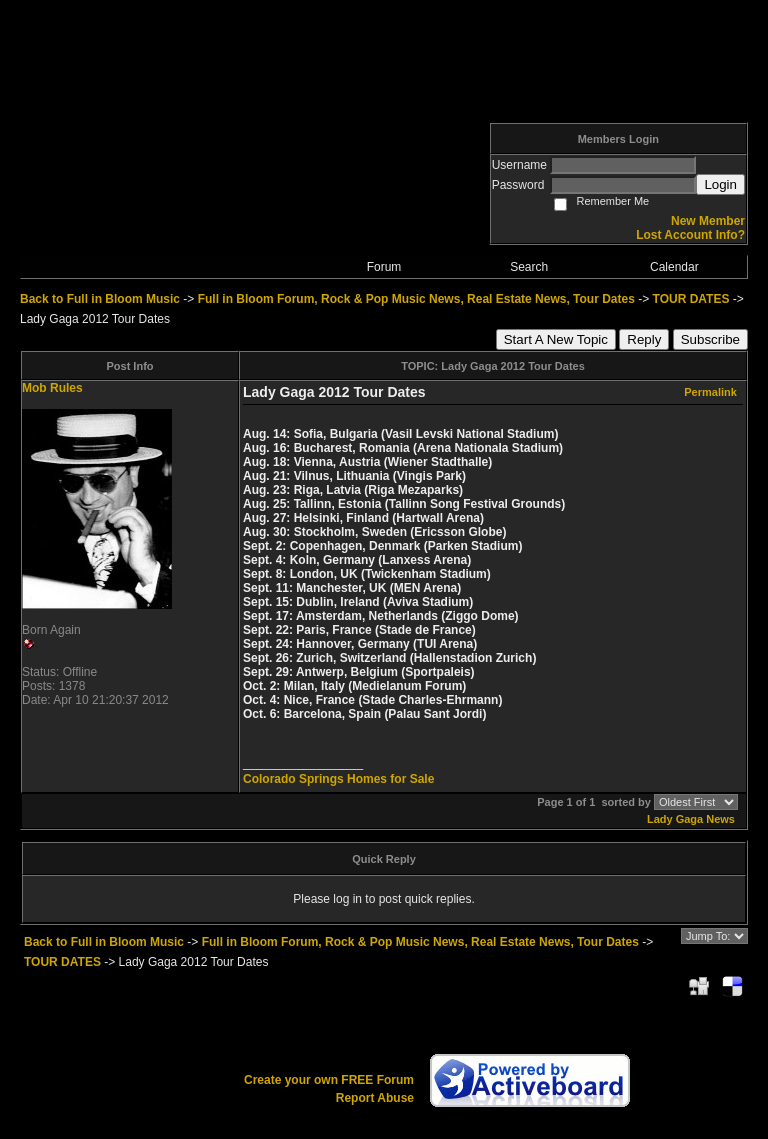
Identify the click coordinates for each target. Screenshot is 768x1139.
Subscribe (710, 339)
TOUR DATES (691, 299)
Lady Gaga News (691, 819)
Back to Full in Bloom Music (100, 299)
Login (720, 184)
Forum (384, 267)
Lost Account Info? (690, 235)
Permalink (710, 392)
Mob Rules (52, 388)
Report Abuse (375, 1098)
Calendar (674, 267)
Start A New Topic (556, 339)
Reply (644, 339)
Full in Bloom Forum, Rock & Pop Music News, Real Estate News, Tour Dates (416, 299)
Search (529, 267)
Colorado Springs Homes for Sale (338, 779)
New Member (708, 221)
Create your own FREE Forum (329, 1080)
